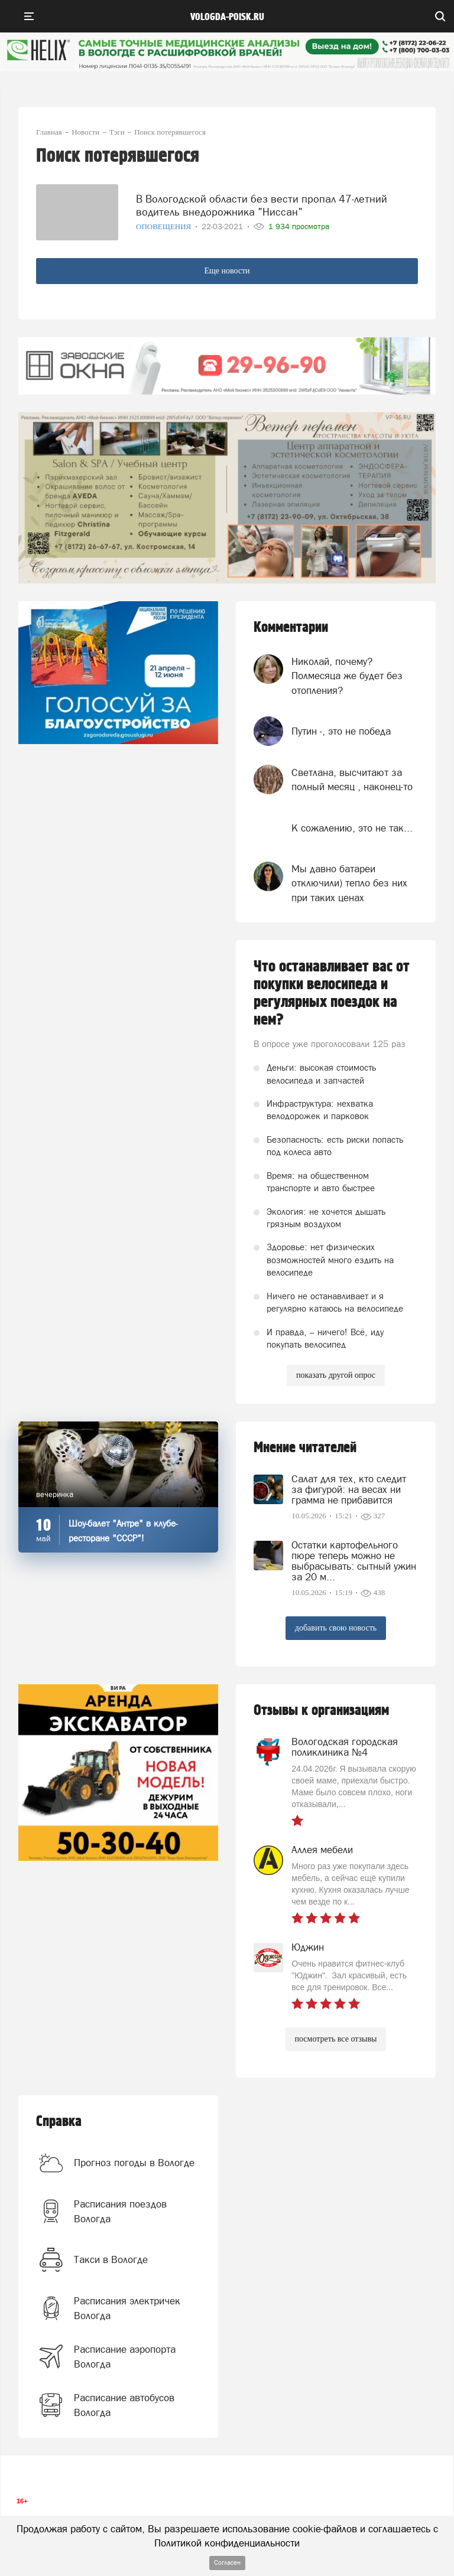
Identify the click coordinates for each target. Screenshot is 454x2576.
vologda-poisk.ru (227, 17)
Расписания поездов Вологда (120, 2211)
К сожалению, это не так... (352, 828)
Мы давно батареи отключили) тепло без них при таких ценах (349, 883)
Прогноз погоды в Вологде (134, 2163)
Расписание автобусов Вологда (124, 2405)
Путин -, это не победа (341, 731)
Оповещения (164, 226)
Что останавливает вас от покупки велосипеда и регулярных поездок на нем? (332, 993)
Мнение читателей (305, 1447)
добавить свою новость (336, 1627)
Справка (59, 2121)
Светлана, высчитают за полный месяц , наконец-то (352, 780)
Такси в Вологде (111, 2259)
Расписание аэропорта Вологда (125, 2356)
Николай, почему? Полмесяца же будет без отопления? (347, 676)
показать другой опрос (335, 1375)
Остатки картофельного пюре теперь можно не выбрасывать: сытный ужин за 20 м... (353, 1561)
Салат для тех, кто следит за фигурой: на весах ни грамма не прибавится (348, 1489)
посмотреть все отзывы (336, 2038)
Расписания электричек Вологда (127, 2308)
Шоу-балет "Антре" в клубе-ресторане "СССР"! (123, 1530)
